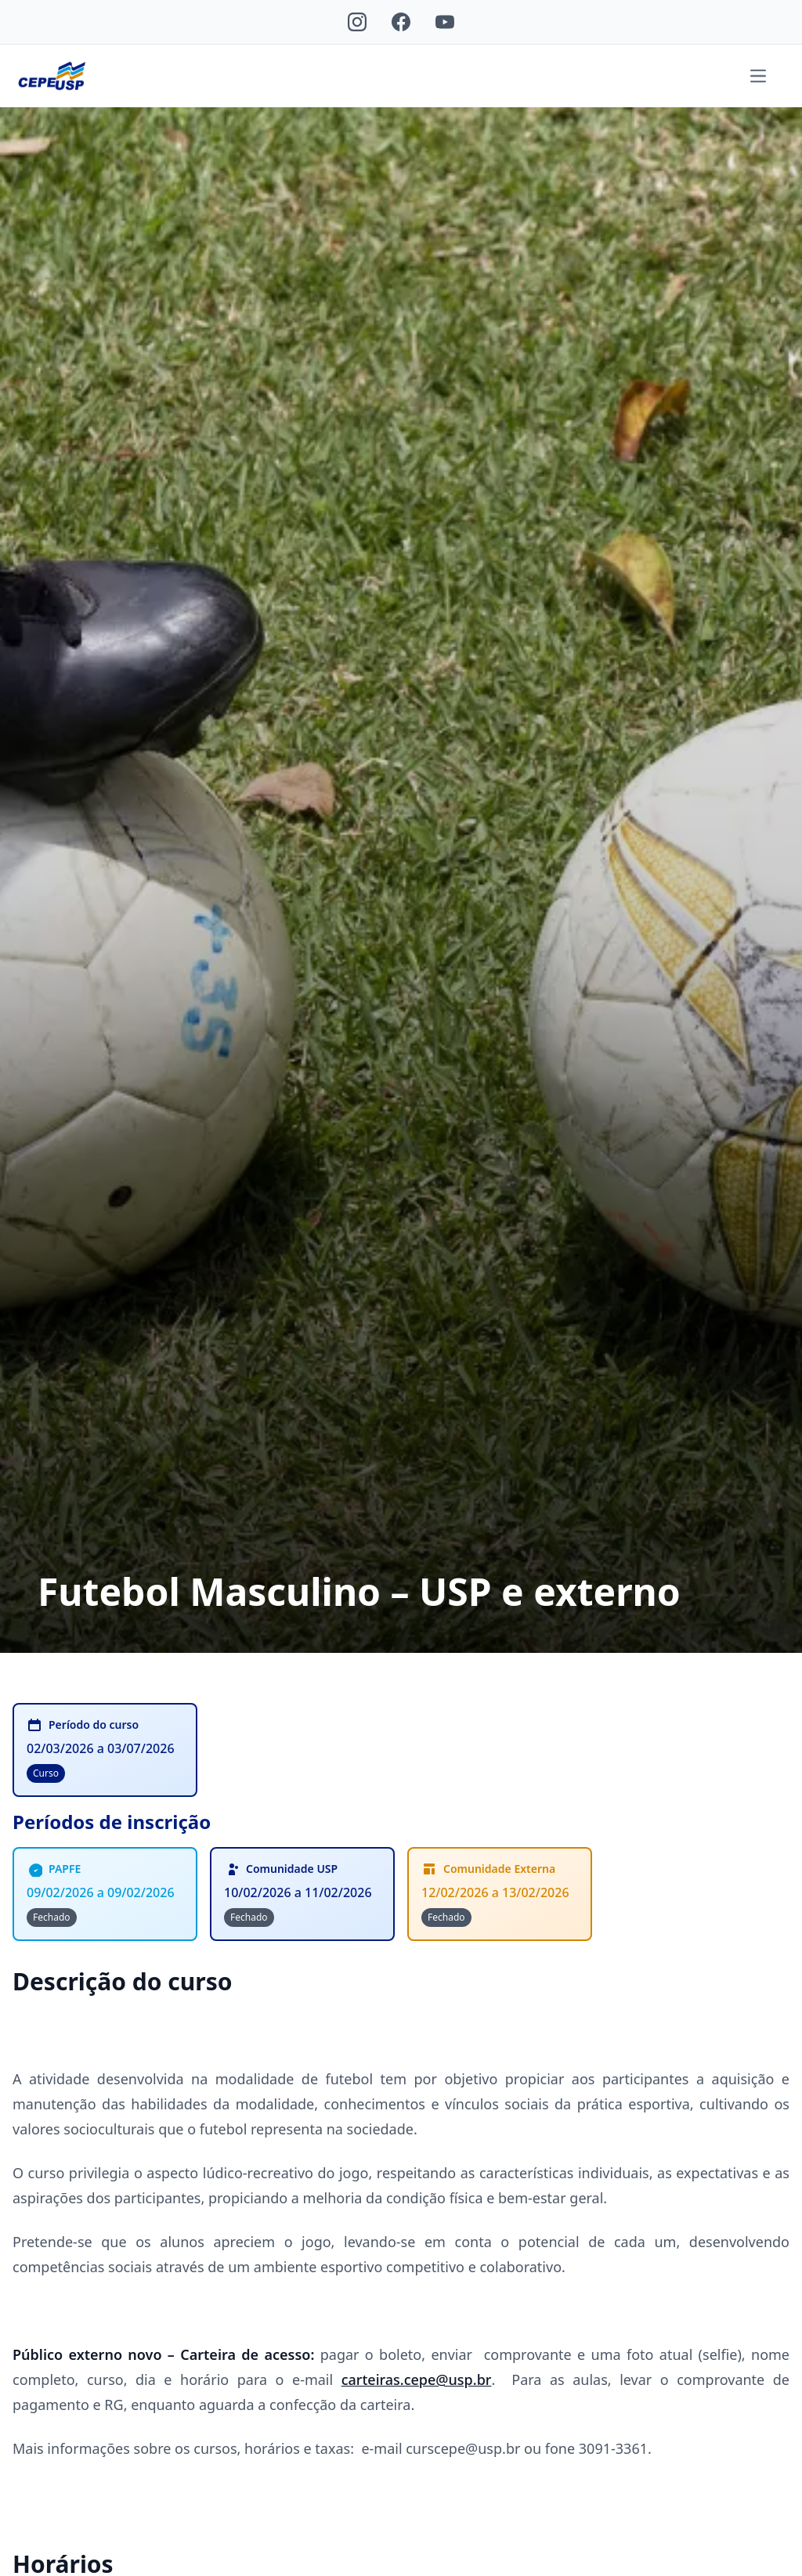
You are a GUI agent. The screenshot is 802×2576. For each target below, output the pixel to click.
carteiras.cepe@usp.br (416, 2379)
